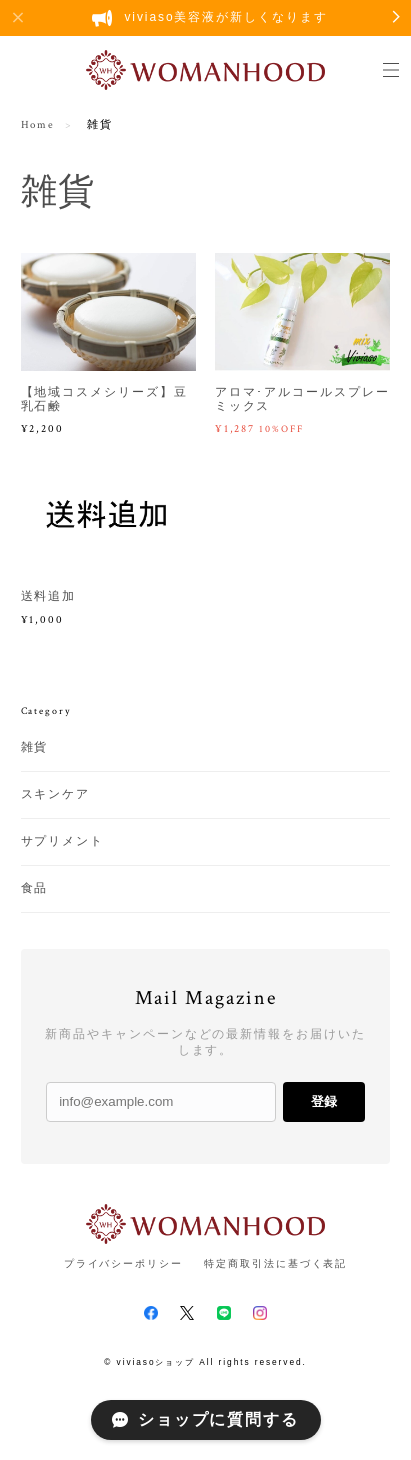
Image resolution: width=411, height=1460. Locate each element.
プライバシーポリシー (123, 1263)
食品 (35, 888)
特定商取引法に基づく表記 (275, 1263)
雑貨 (35, 747)
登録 (324, 1101)
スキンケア (56, 794)
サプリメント (63, 841)
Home (38, 125)
